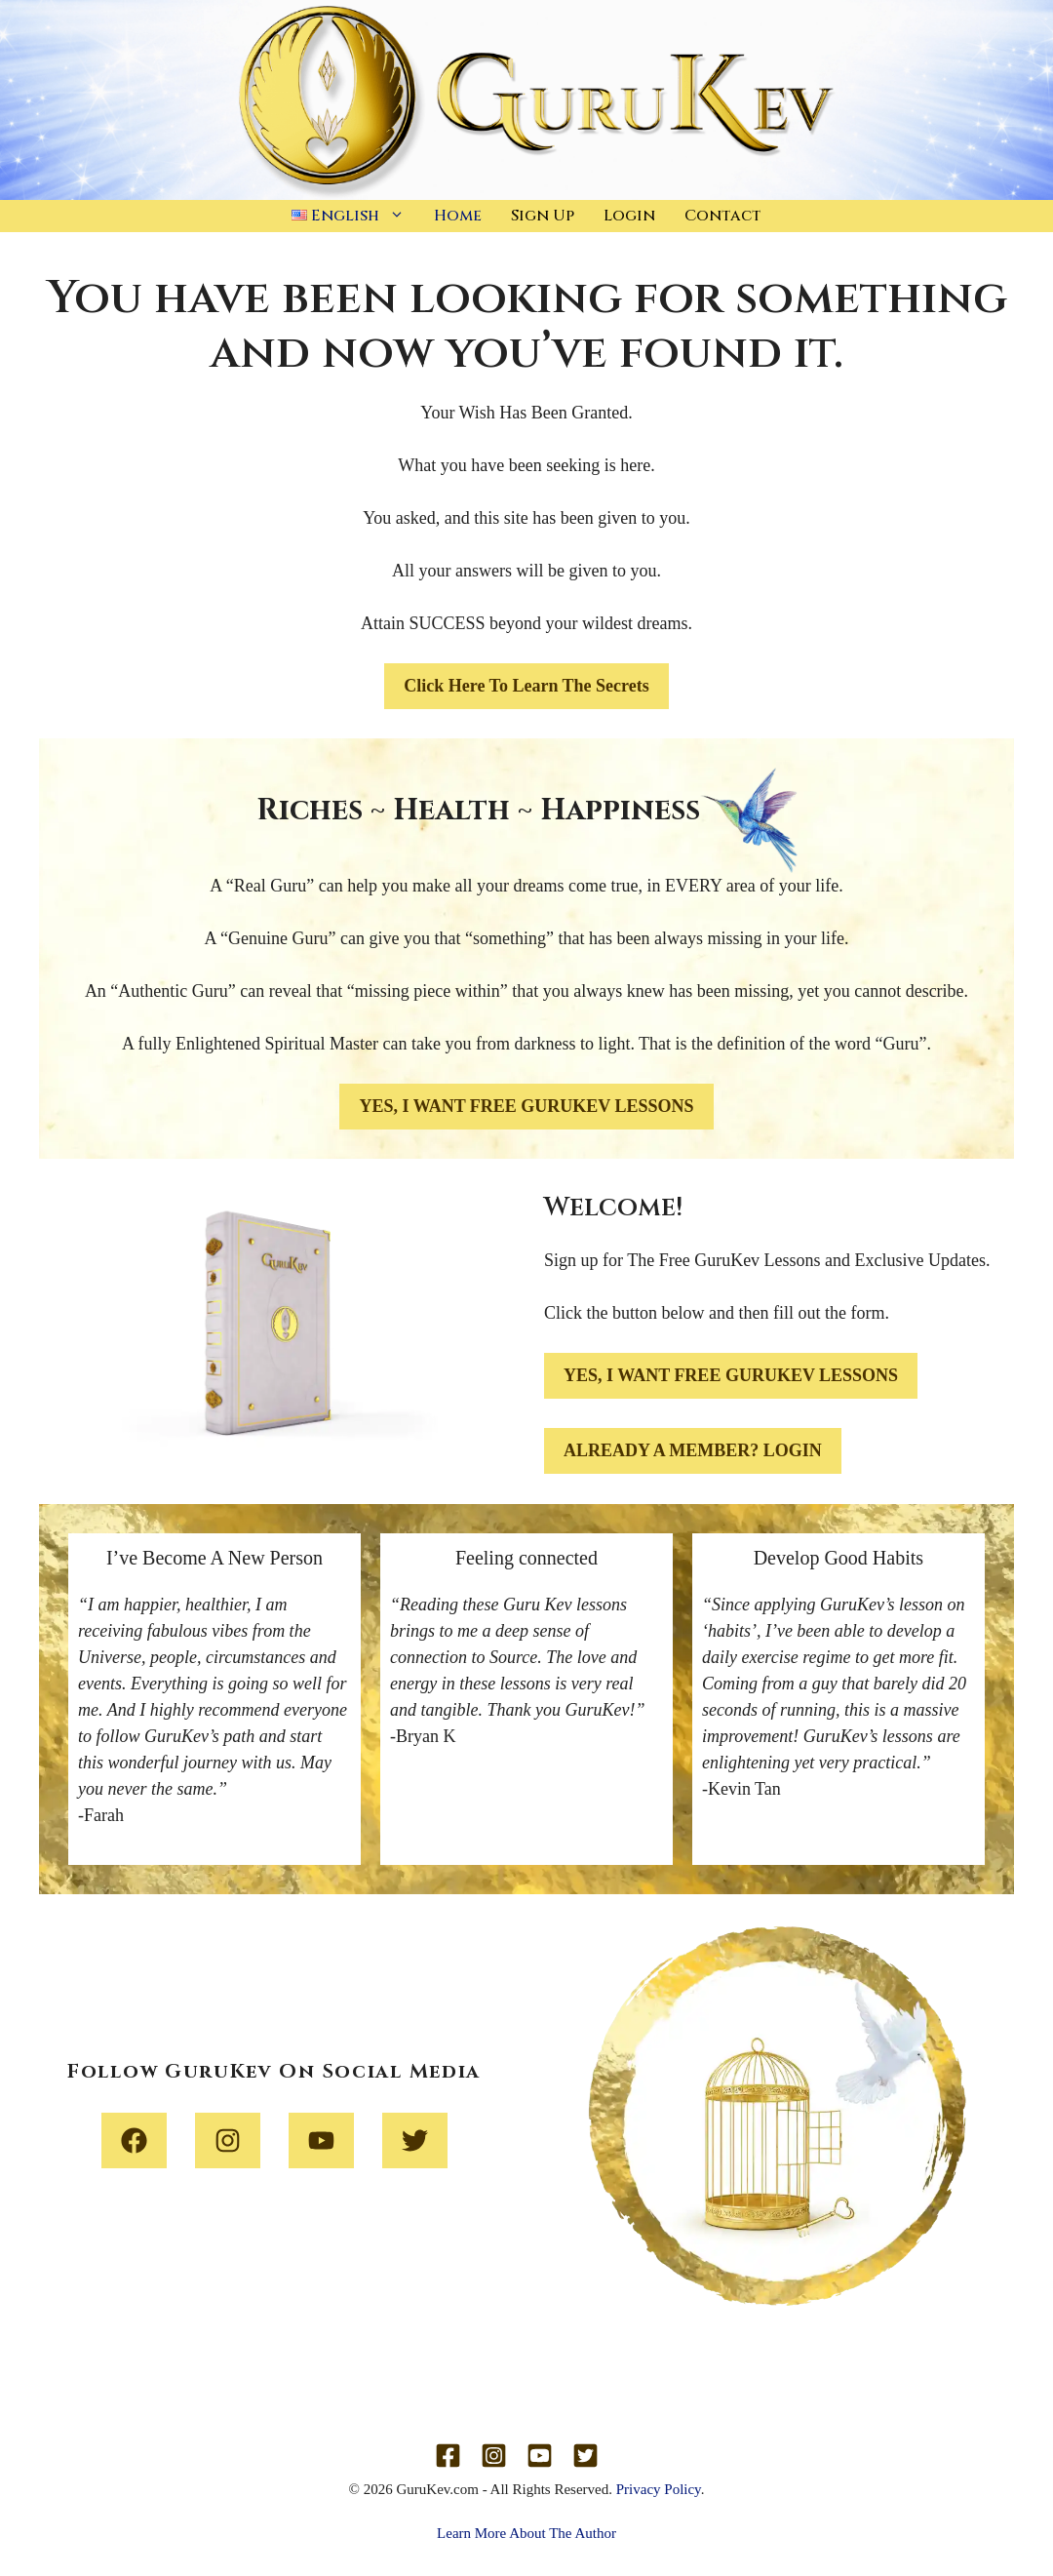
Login (629, 215)
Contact (722, 215)
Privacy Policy (658, 2489)
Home (458, 215)
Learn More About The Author (526, 2533)
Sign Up (542, 215)
